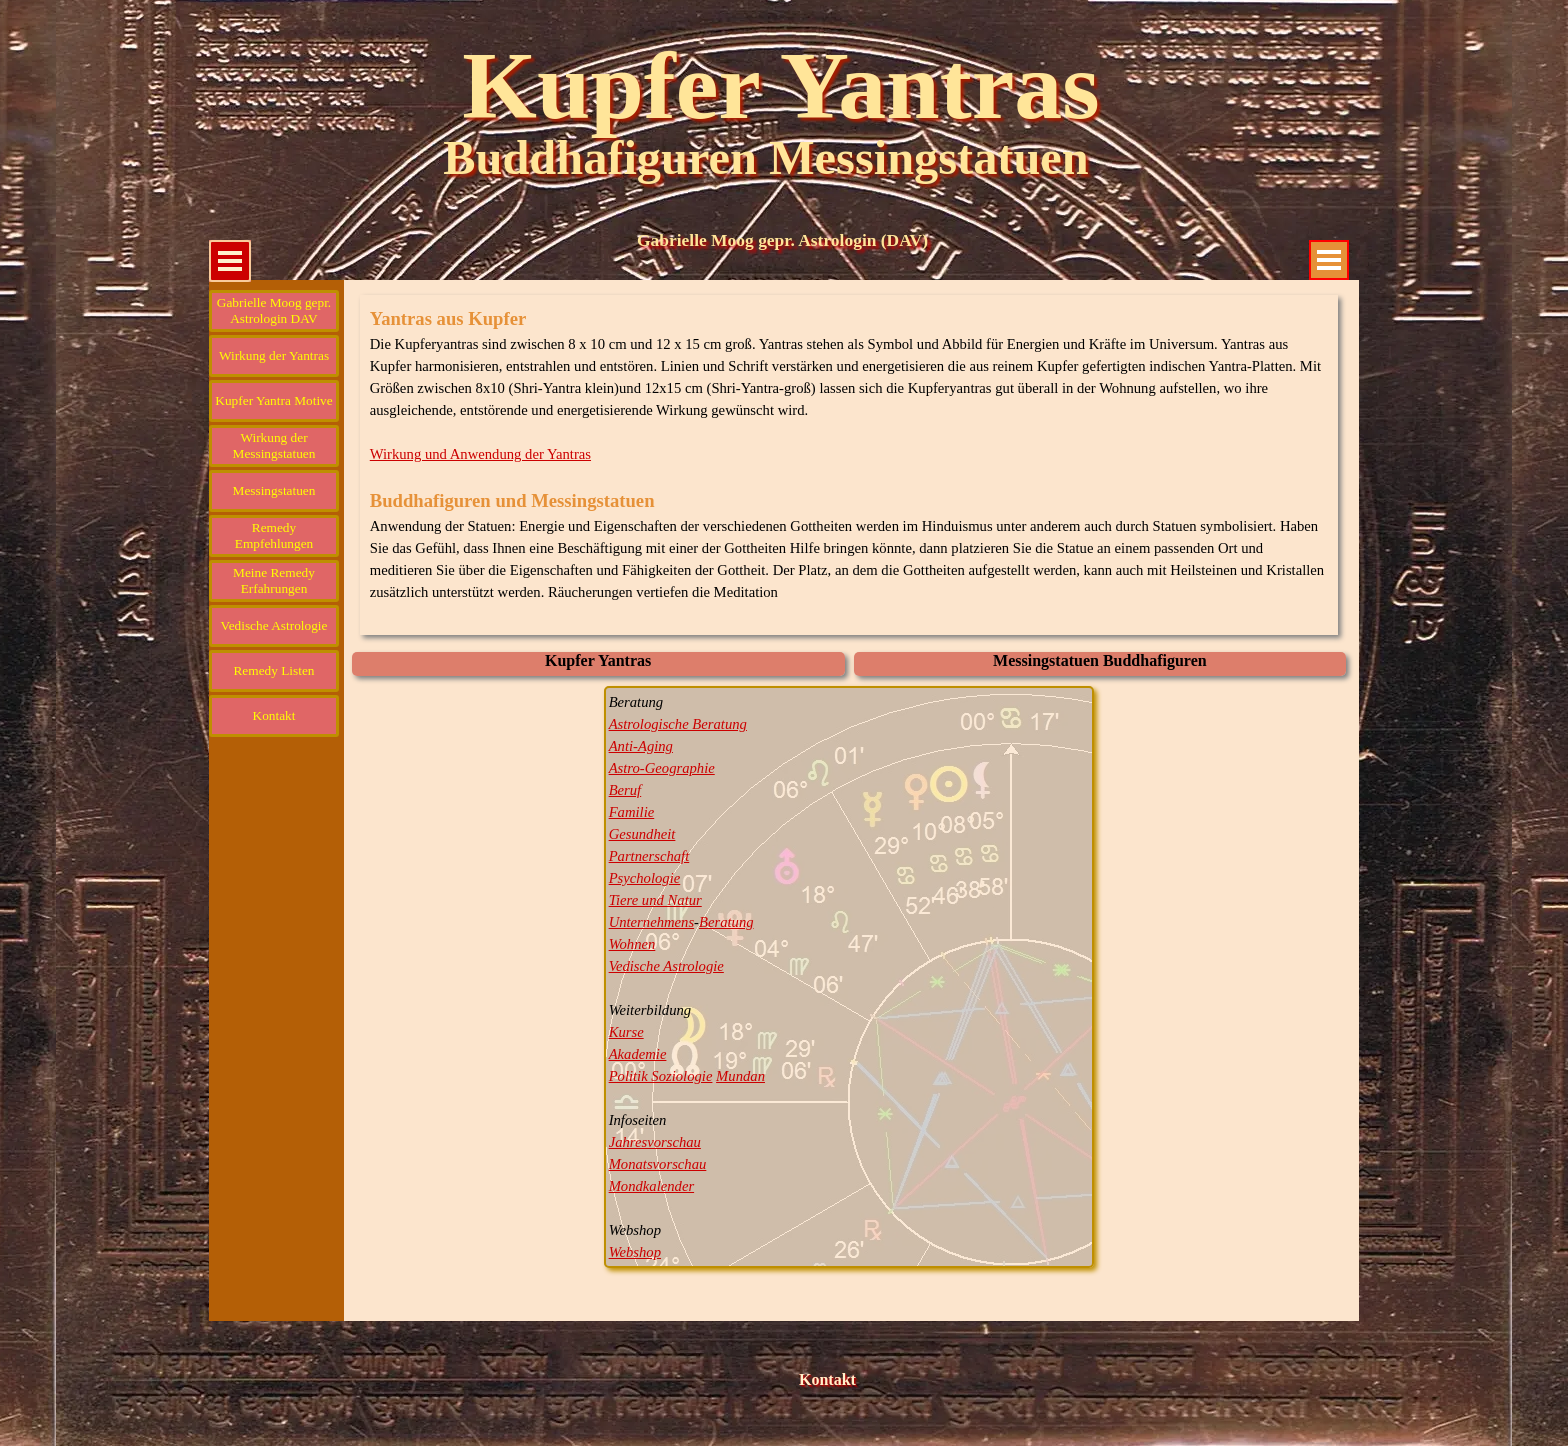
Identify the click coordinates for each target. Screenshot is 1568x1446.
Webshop (635, 1252)
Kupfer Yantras (780, 85)
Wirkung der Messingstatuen (274, 445)
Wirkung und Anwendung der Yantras (480, 454)
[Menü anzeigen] (1329, 260)
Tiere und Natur (655, 900)
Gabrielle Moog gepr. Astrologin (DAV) (782, 240)
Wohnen (632, 944)
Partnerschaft (649, 856)
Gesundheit (642, 834)
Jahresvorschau (655, 1142)
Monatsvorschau (658, 1164)
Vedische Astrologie (666, 966)
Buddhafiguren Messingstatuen (765, 157)
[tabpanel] (849, 465)
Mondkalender (651, 1186)
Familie (632, 812)
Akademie (638, 1054)
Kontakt (827, 1379)
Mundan (740, 1076)
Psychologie (645, 878)
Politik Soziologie (661, 1076)
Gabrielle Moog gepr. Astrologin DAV (274, 310)
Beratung (726, 922)
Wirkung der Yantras (274, 355)
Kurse (626, 1032)
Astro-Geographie (662, 768)
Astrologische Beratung (678, 724)
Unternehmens (651, 922)
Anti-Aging (641, 746)
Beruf (625, 790)
